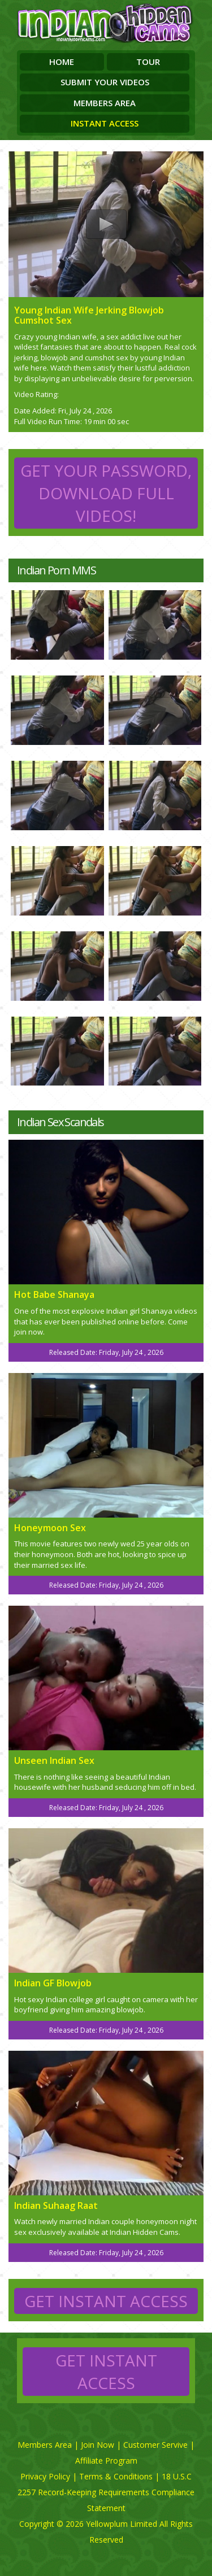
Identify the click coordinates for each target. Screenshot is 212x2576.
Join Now (97, 2444)
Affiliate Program (106, 2460)
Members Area (104, 102)
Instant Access (105, 123)
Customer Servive (155, 2444)
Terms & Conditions (116, 2476)
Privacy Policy (45, 2476)
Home (61, 61)
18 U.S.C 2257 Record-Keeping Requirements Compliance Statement (106, 2492)
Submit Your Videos (104, 82)
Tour (148, 61)
